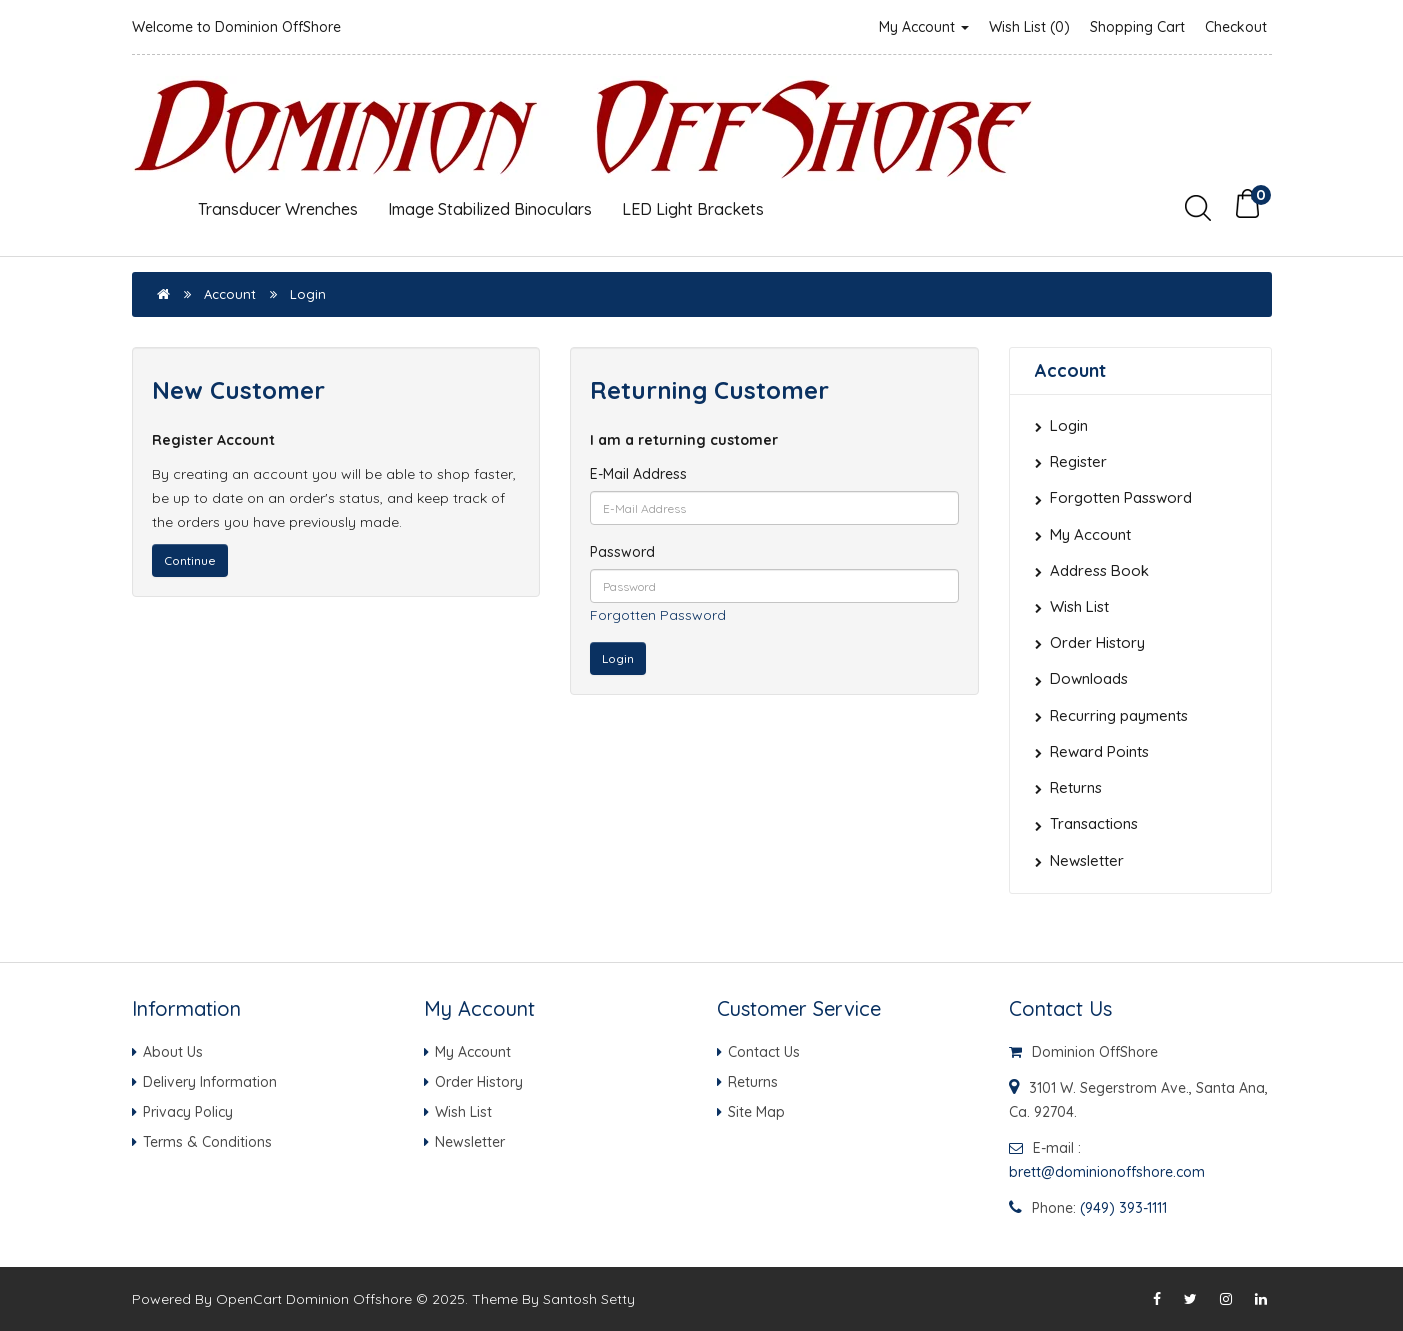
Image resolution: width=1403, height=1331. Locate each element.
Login (308, 294)
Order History (1097, 642)
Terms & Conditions (207, 1142)
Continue (190, 560)
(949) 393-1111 (1123, 1208)
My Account (924, 27)
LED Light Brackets (693, 209)
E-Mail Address (638, 474)
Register (1078, 461)
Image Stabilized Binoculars (490, 209)
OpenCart (249, 1299)
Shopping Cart (1137, 27)
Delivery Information (210, 1082)
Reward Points (1099, 751)
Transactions (1094, 823)
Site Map (756, 1112)
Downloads (1089, 678)
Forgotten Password (658, 615)
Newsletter (1087, 860)
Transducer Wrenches (278, 209)
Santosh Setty (589, 1299)
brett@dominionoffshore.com (1107, 1172)
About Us (173, 1052)
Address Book (1099, 570)
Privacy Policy (188, 1112)
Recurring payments (1119, 715)
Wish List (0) (1029, 27)
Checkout (1236, 27)
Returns (1076, 787)
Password (622, 552)
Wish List (1079, 606)
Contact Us (764, 1052)
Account (230, 294)
